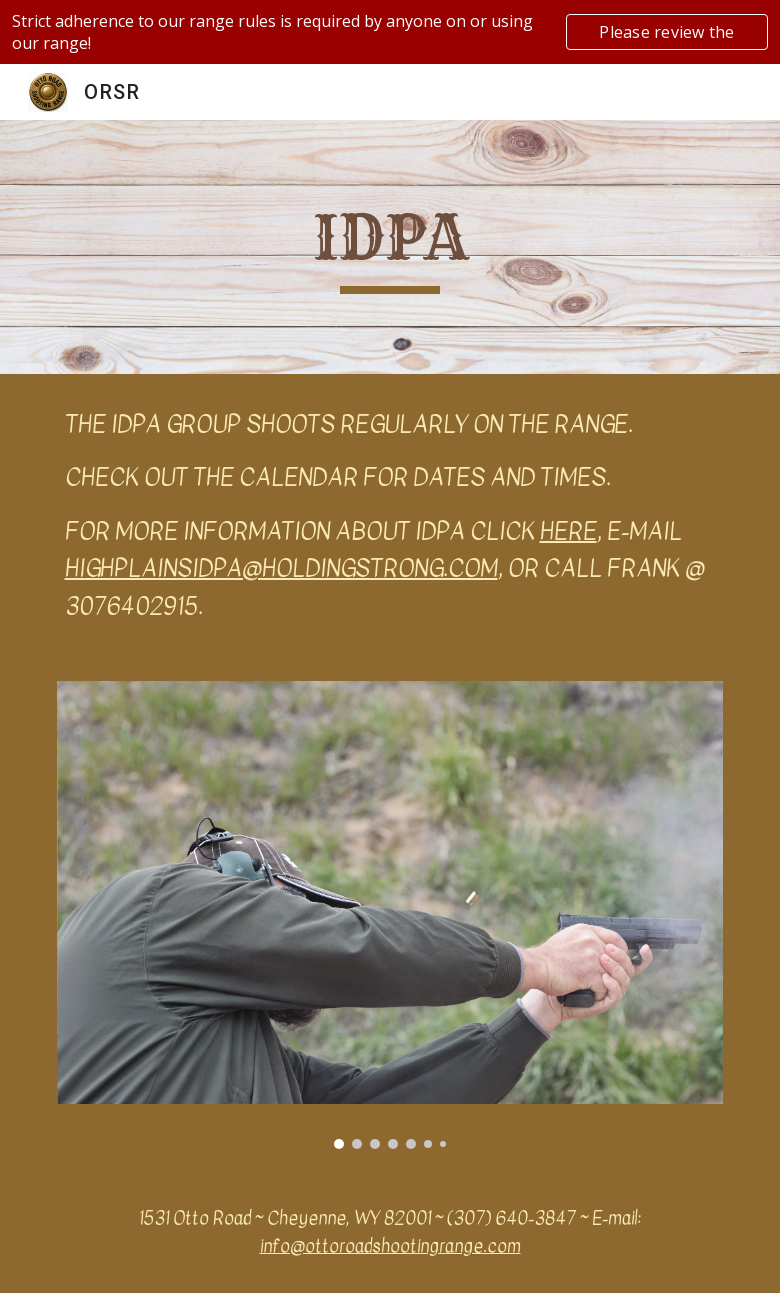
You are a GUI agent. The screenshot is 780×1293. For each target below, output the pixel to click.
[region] (390, 32)
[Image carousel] (390, 915)
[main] (390, 247)
